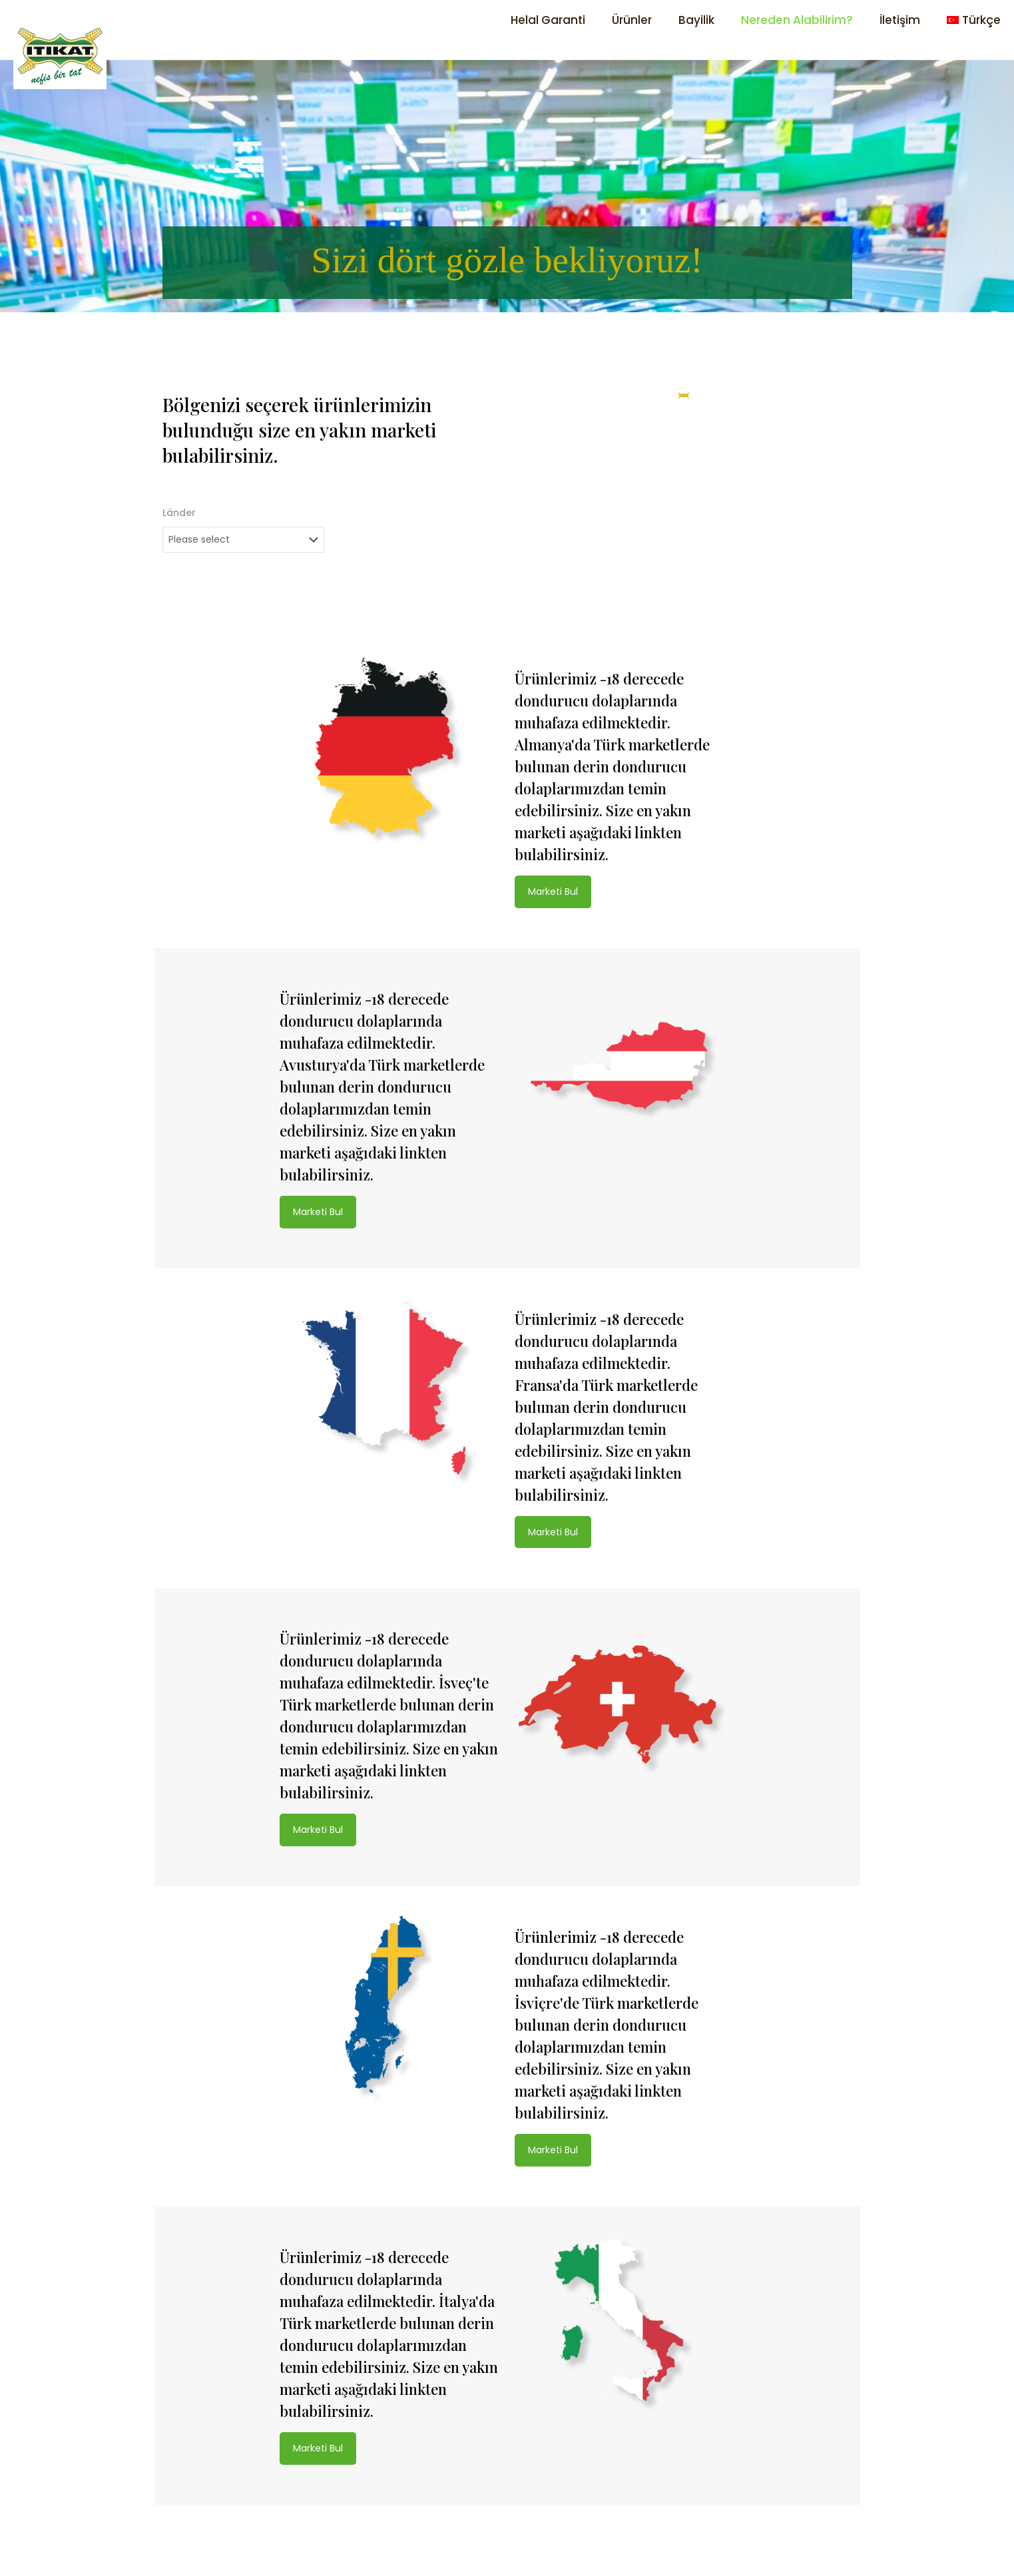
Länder (179, 512)
